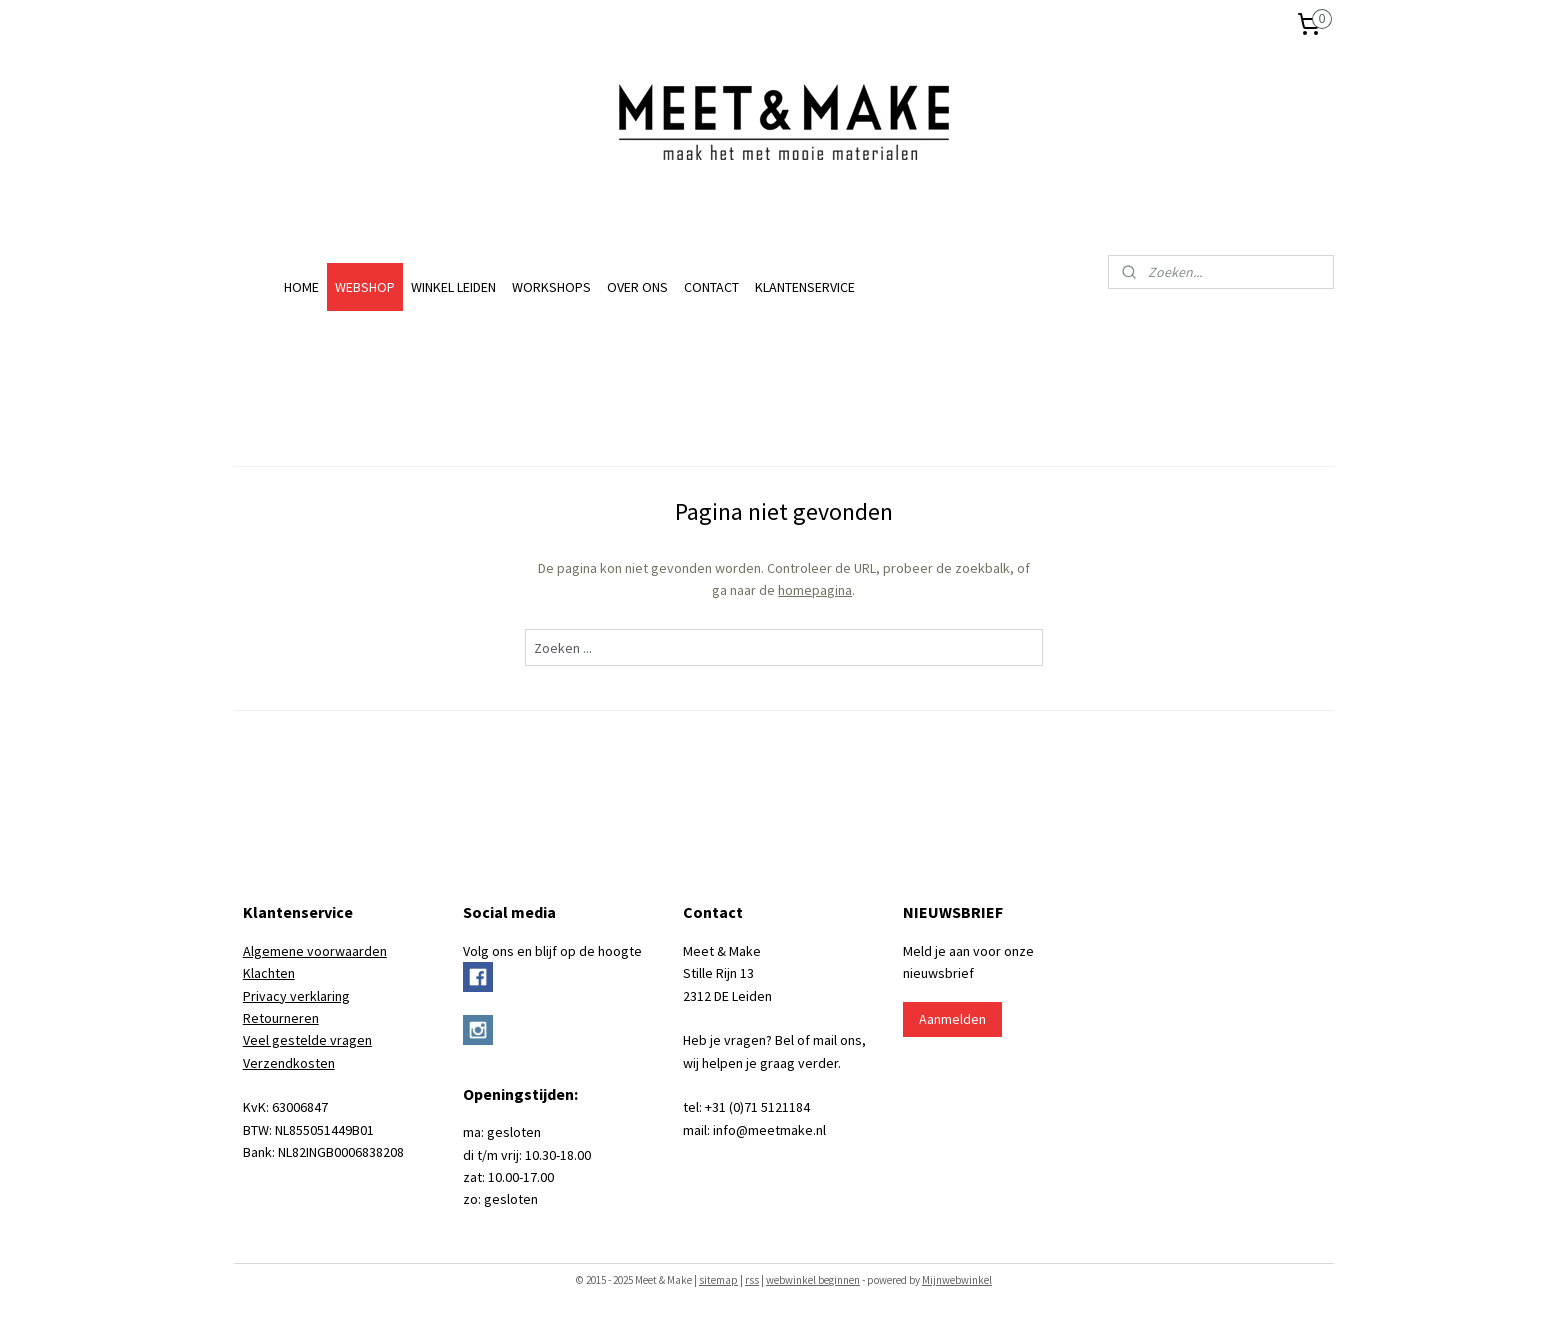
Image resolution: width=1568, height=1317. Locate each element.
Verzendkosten (289, 1063)
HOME (301, 287)
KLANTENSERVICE (805, 287)
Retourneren (281, 1018)
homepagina (815, 590)
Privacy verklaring (296, 996)
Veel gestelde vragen (307, 1040)
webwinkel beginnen (813, 1280)
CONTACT (711, 287)
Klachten (269, 973)
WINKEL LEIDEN (453, 287)
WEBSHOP (365, 287)
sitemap (718, 1280)
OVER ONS (637, 287)
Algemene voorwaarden (315, 951)
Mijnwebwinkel (957, 1280)
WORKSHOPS (551, 287)
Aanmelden (952, 1019)
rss (752, 1280)
